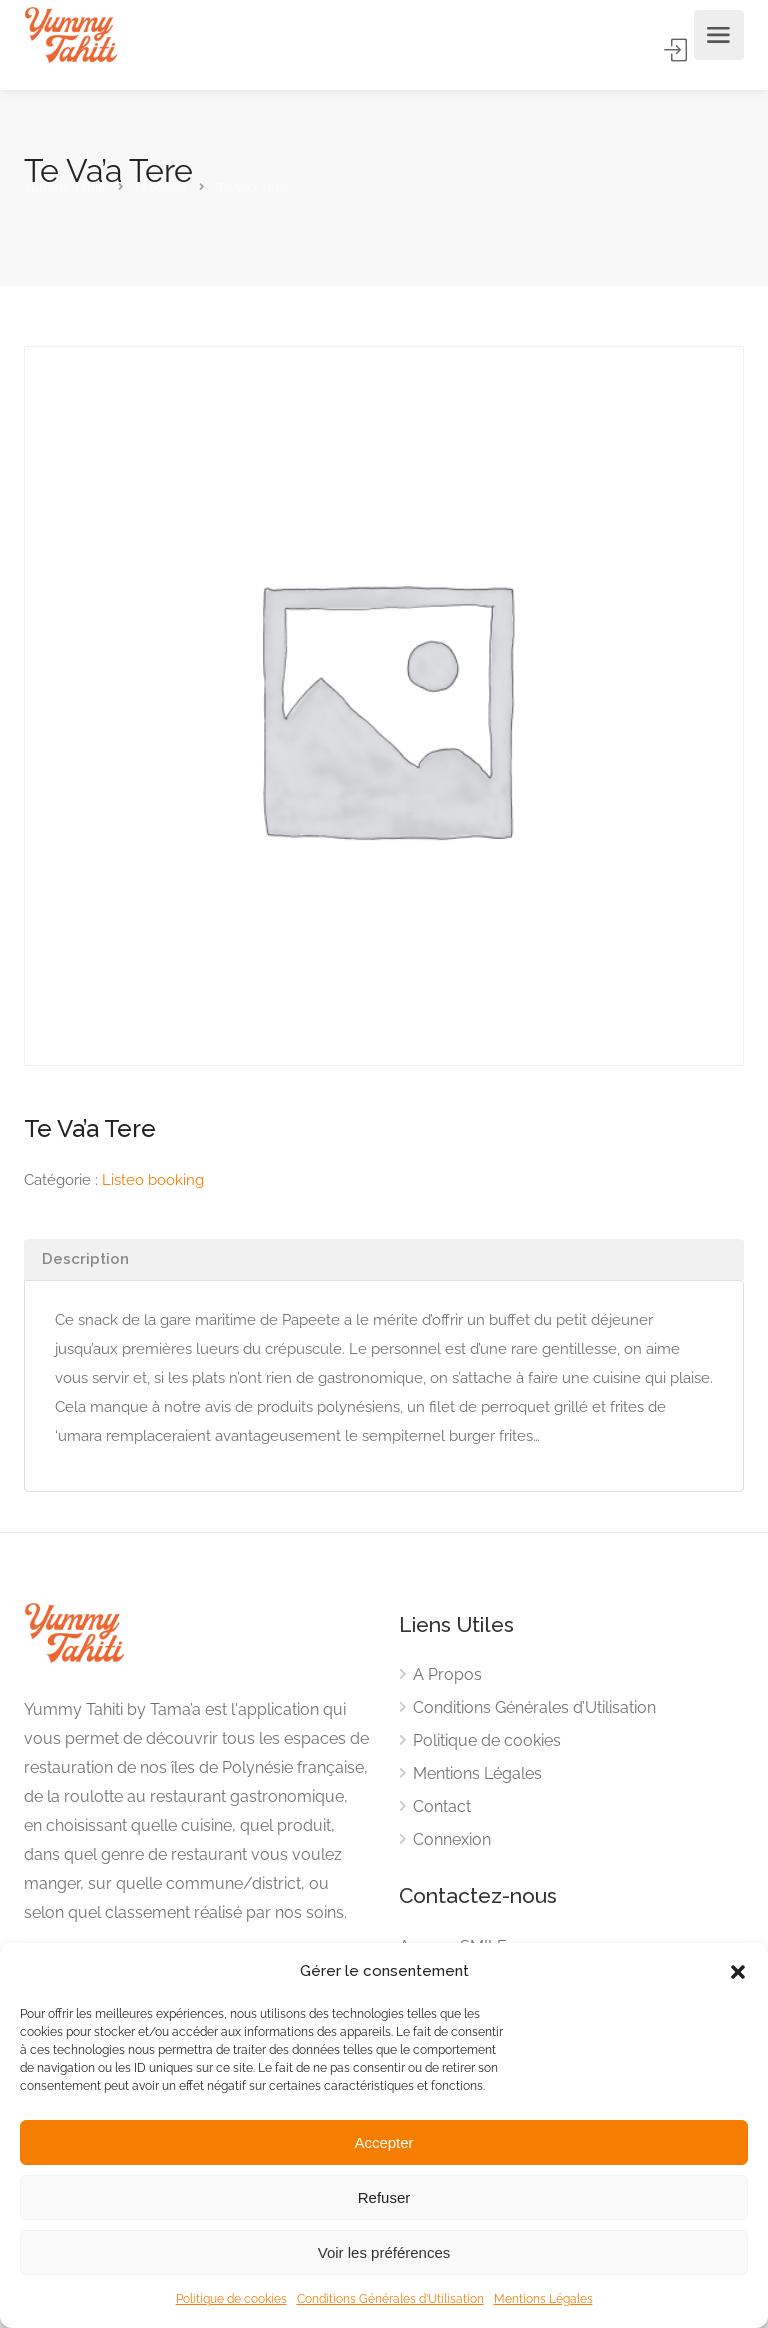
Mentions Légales (543, 2299)
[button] (738, 1972)
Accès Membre (677, 49)
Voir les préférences (384, 2252)
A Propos (447, 1674)
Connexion (452, 1839)
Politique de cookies (231, 2299)
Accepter (383, 2142)
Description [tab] (85, 1259)
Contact (442, 1806)
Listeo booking (153, 1180)
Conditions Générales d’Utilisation (390, 2299)
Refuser (384, 2197)
